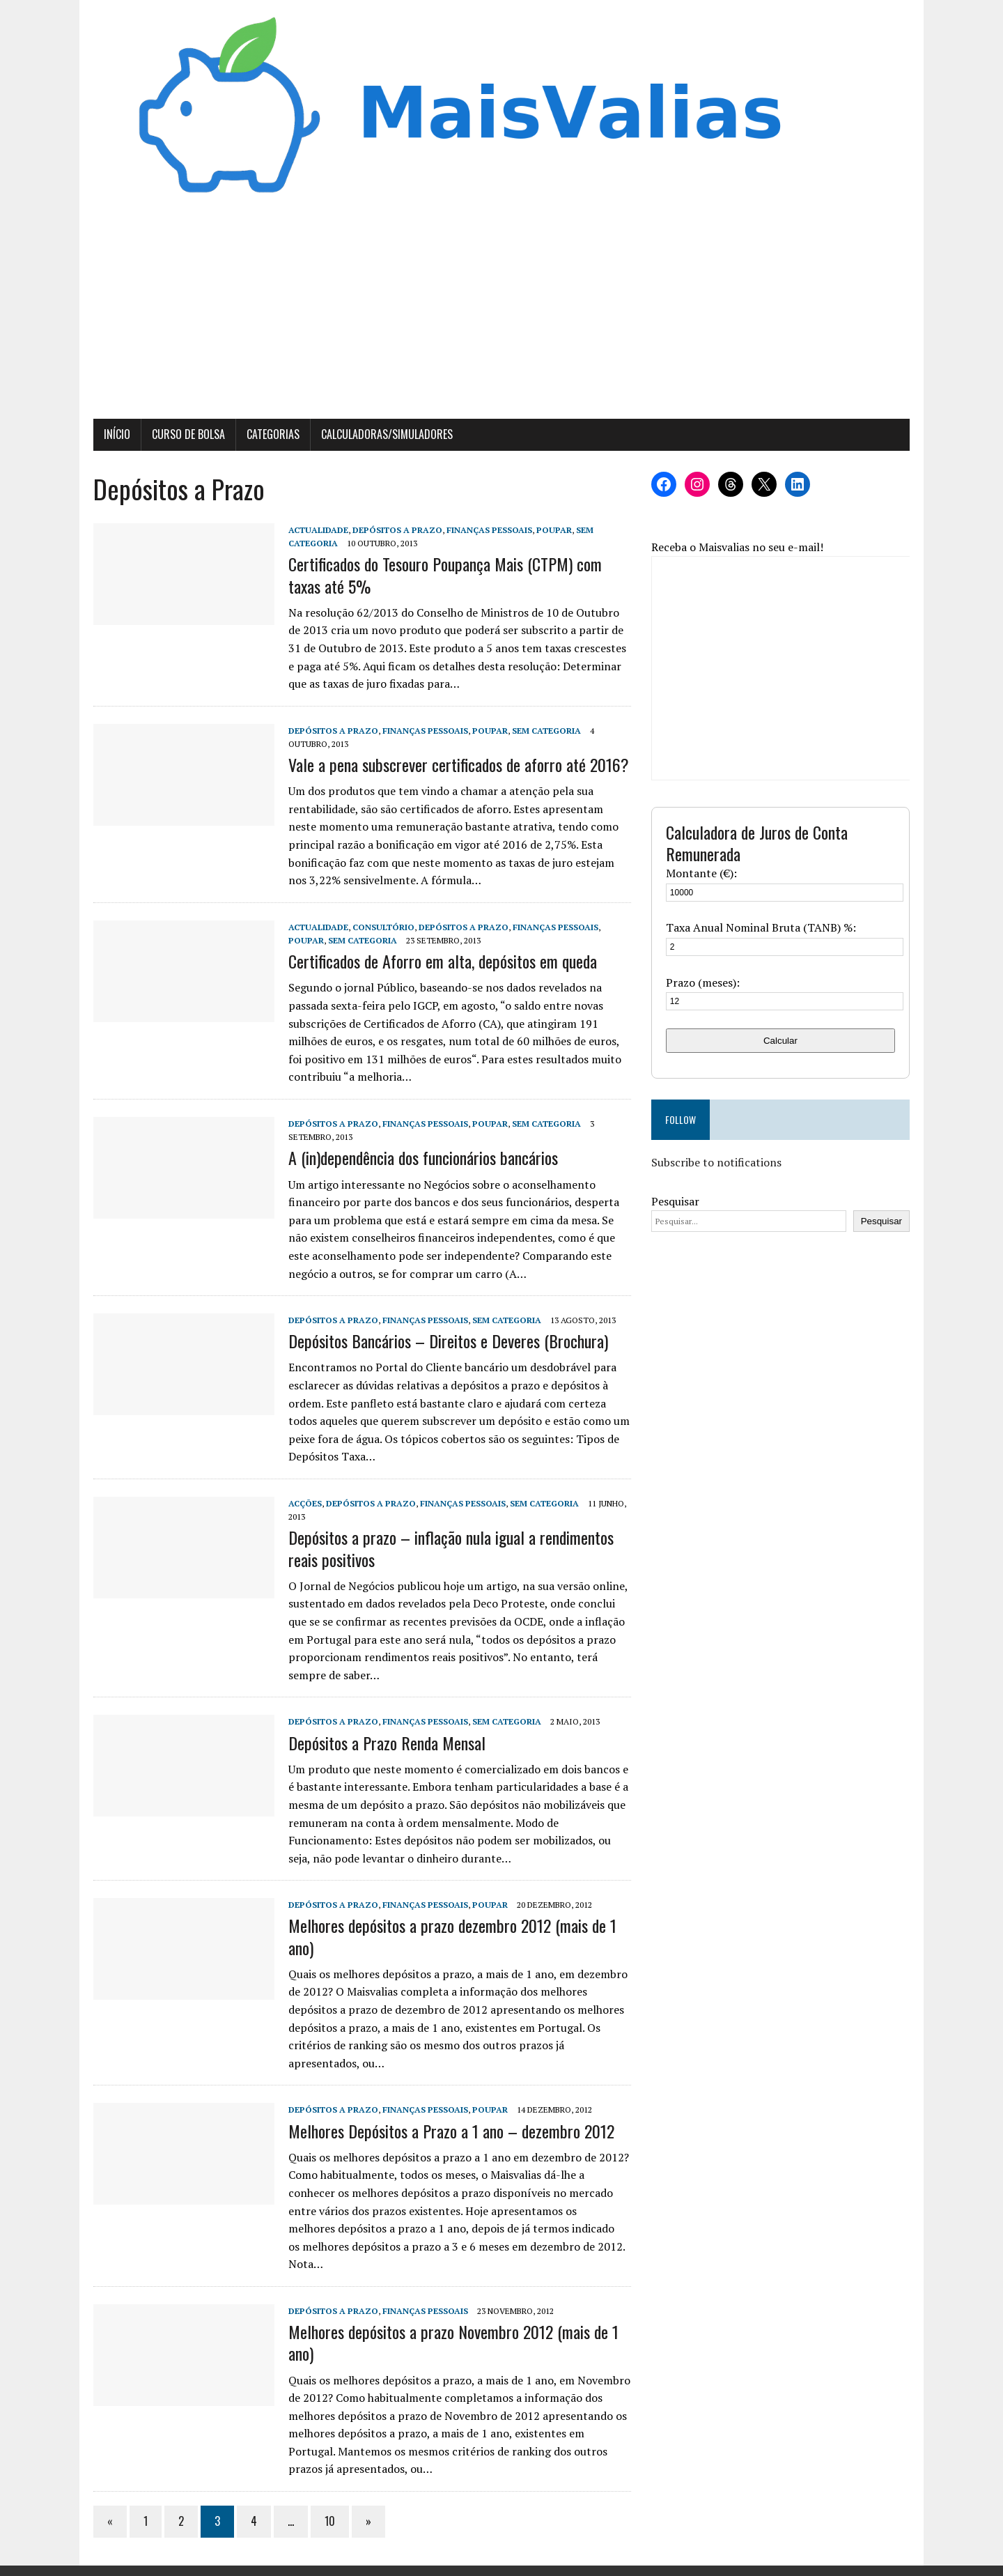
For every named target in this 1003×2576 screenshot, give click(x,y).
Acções (302, 1504)
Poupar (551, 531)
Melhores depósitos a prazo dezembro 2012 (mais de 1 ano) (450, 1937)
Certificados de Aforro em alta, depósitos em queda (440, 962)
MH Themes (261, 2562)
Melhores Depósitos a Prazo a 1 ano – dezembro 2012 (449, 2131)
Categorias (270, 435)
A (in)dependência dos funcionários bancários (420, 1158)
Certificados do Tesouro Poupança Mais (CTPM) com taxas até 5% (442, 576)
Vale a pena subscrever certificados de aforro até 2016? (456, 765)
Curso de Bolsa (185, 435)
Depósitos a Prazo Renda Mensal (384, 1743)
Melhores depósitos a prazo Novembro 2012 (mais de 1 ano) (451, 2325)
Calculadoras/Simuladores (384, 435)
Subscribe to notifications (717, 1163)
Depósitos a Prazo (395, 531)
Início (114, 435)
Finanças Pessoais (486, 531)
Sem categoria (543, 731)
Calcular (782, 1041)
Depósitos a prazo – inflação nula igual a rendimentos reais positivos (448, 1549)
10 (327, 2504)
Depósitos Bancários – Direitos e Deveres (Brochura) (445, 1342)
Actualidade (315, 531)
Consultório (381, 928)
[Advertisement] (501, 315)
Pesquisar (676, 1202)
